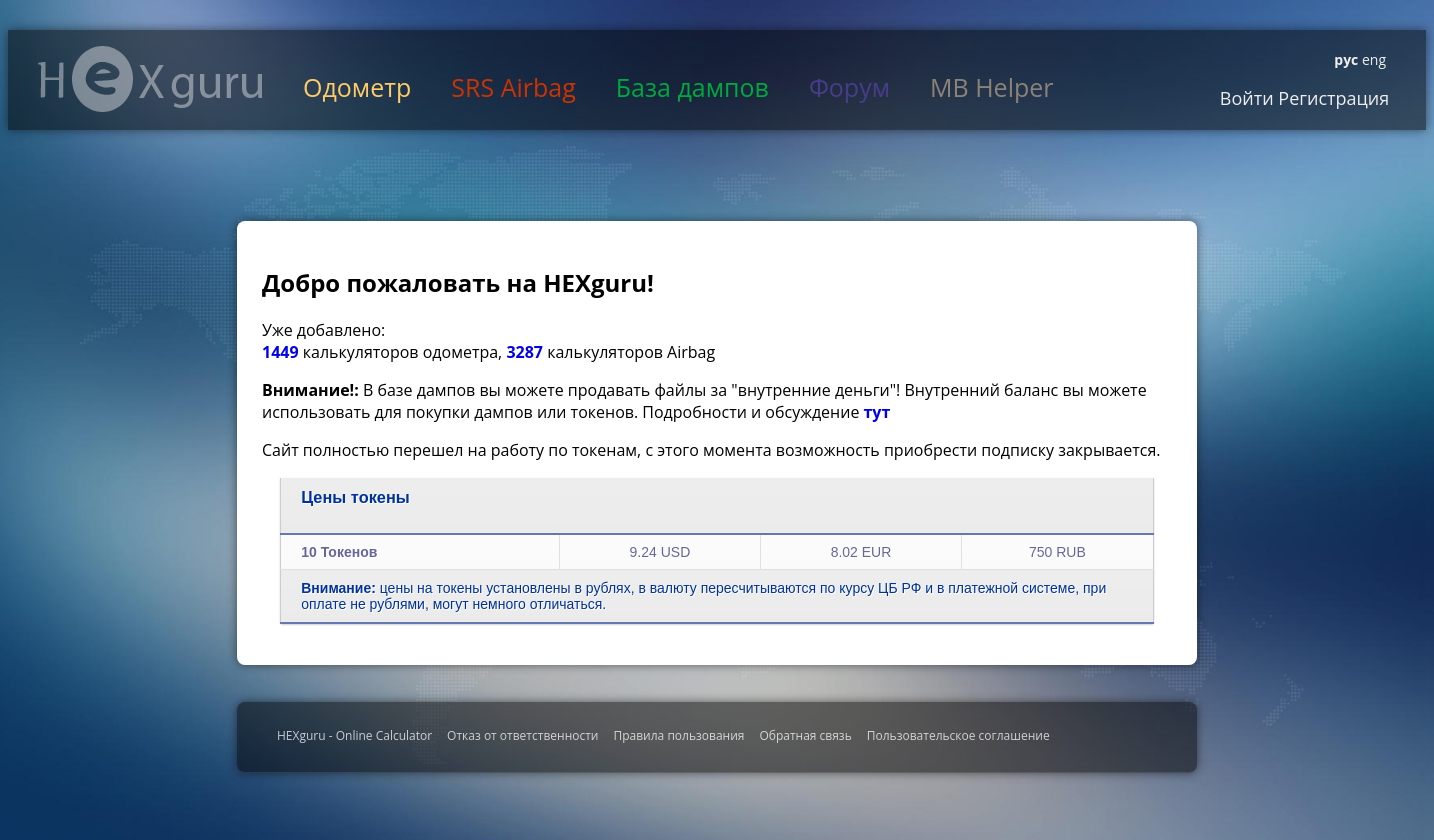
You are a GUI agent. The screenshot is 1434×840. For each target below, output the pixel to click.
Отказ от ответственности (522, 735)
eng (1372, 59)
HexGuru (150, 79)
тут (877, 412)
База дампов (692, 87)
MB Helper (991, 87)
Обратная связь (805, 735)
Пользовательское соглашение (958, 735)
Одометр (357, 87)
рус (1346, 59)
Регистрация (1332, 98)
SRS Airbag (513, 87)
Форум (849, 87)
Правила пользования (678, 735)
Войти (1247, 98)
